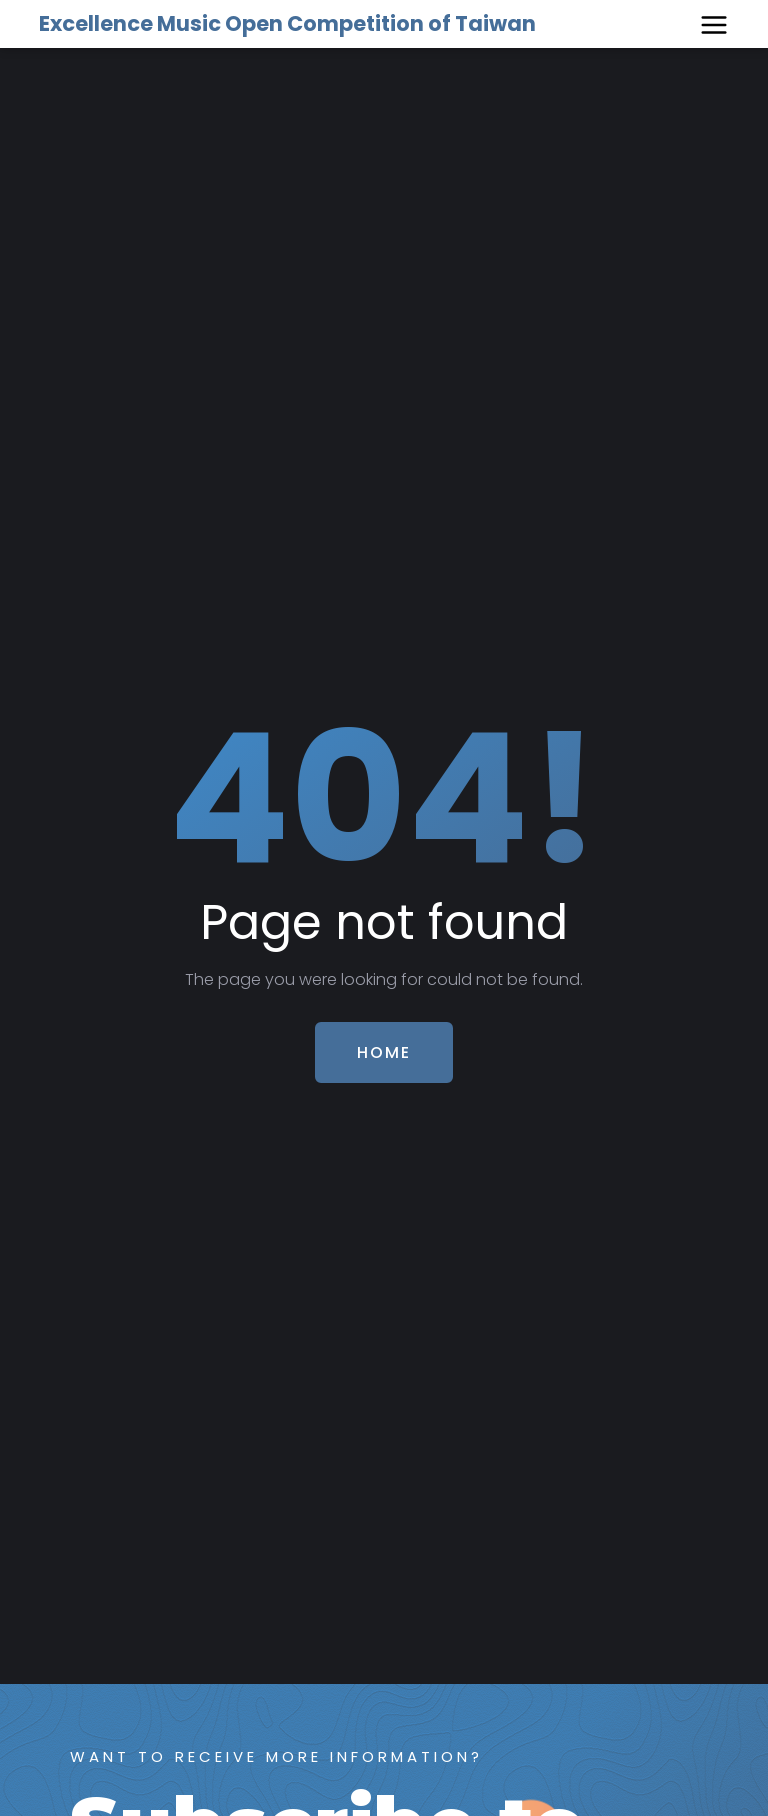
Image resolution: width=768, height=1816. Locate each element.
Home (384, 1052)
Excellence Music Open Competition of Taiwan (287, 23)
